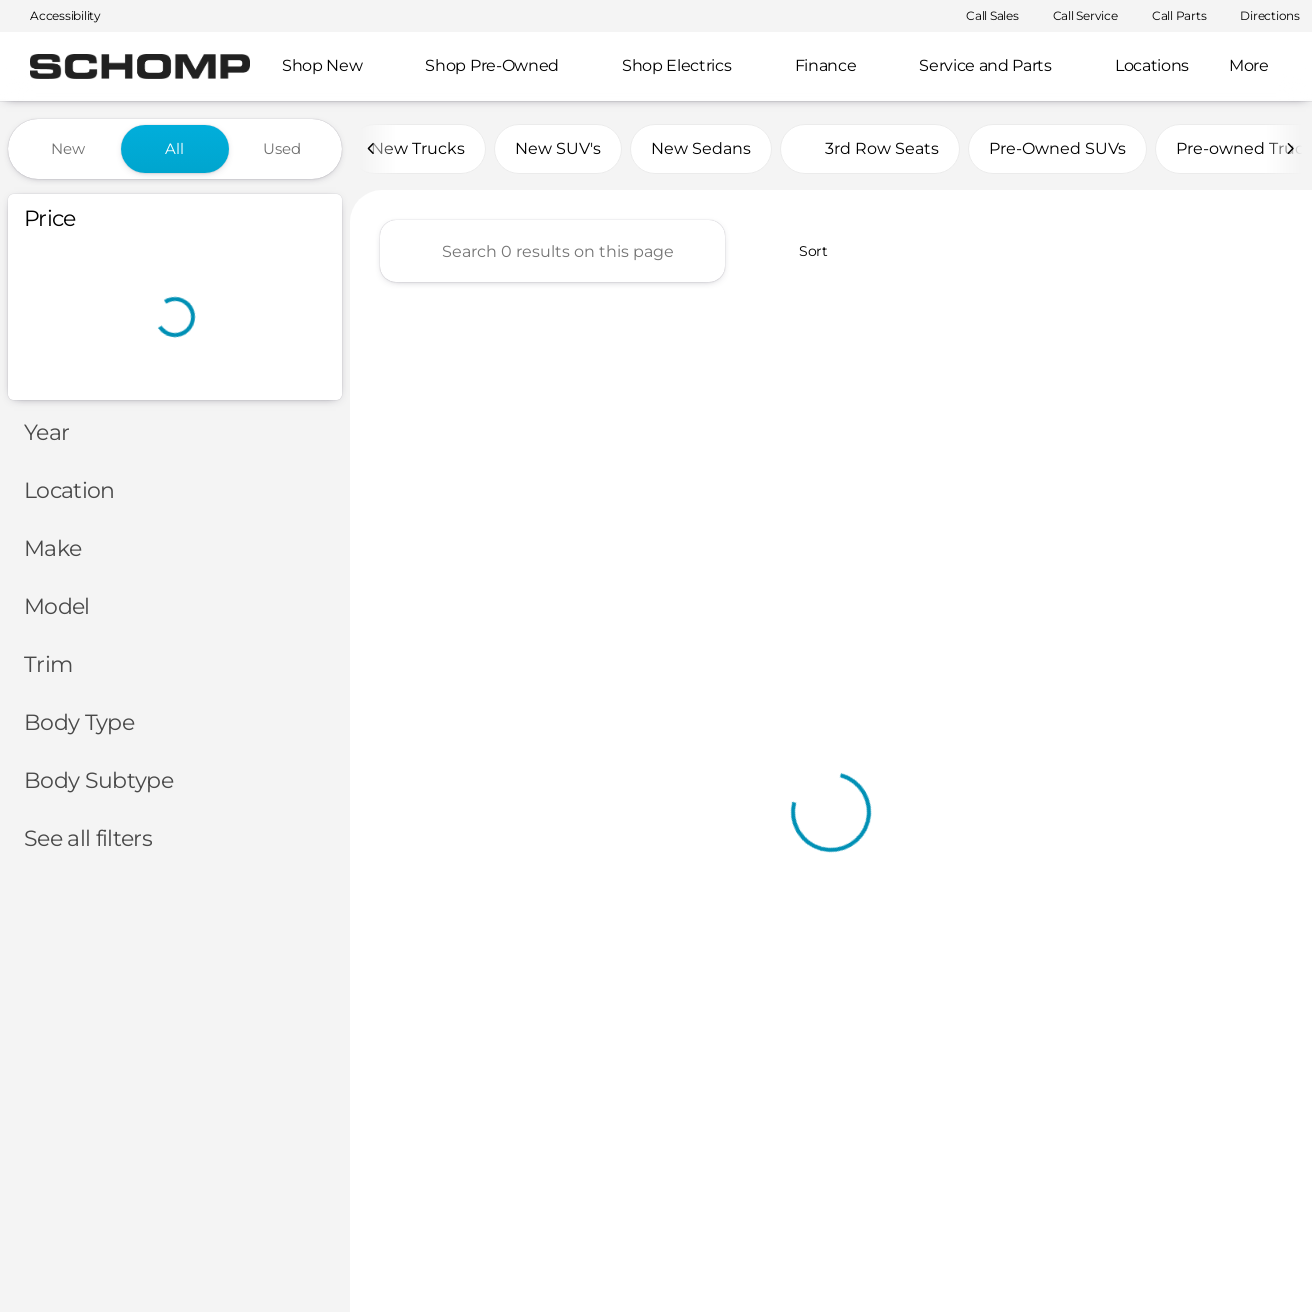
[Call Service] (1076, 16)
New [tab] (68, 148)
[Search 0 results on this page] (552, 251)
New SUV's (558, 148)
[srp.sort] (802, 251)
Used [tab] (282, 148)
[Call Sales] (983, 16)
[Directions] (1261, 16)
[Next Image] (1290, 149)
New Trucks (418, 148)
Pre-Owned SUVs (1057, 148)
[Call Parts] (1170, 16)
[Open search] (1266, 67)
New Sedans (701, 148)
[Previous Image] (372, 149)
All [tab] (174, 148)
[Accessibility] (56, 16)
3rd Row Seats (870, 148)
